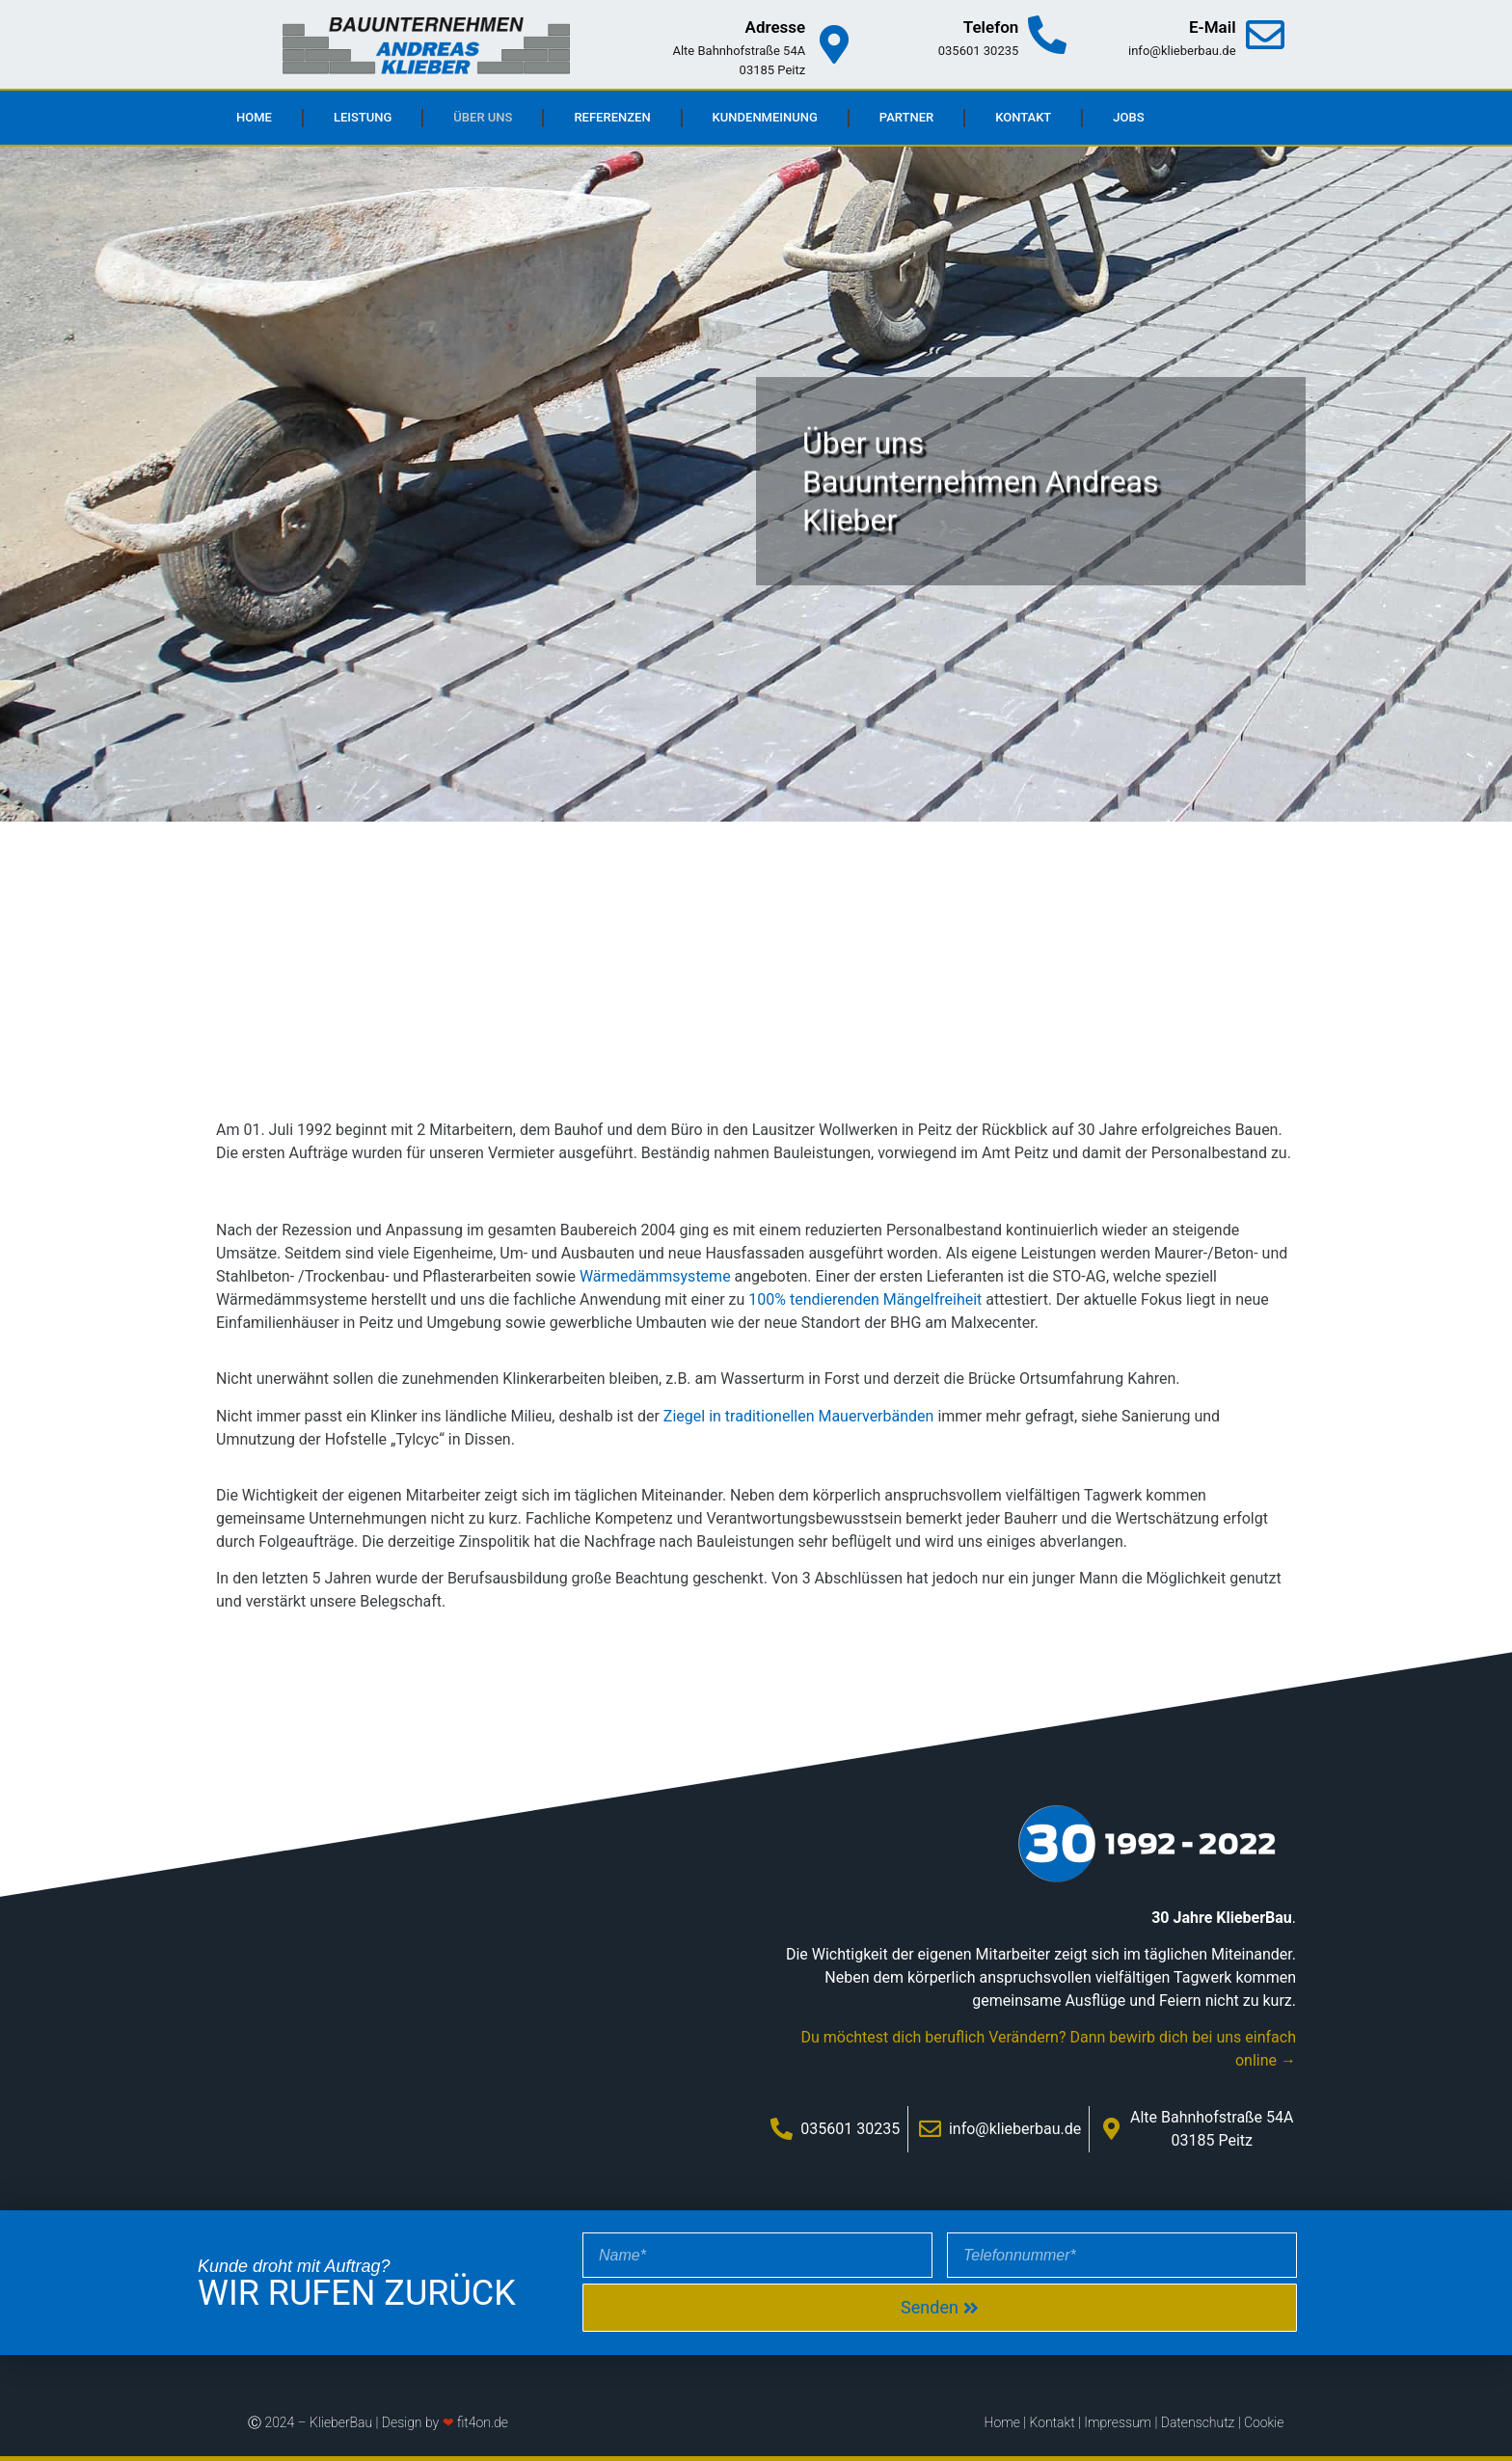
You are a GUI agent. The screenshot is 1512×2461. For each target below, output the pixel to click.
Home (254, 117)
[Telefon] (1047, 34)
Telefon (991, 27)
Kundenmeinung (765, 117)
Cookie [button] (1263, 2422)
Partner (906, 117)
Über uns (482, 117)
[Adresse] (834, 44)
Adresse (775, 27)
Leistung (363, 117)
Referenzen (612, 117)
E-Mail (1212, 27)
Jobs (1128, 117)
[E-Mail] (1265, 34)
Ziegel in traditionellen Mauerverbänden (798, 1416)
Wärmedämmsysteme (655, 1276)
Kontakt (1023, 117)
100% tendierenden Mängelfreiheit (865, 1299)
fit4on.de (482, 2422)
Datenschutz (1198, 2422)
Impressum (1117, 2422)
